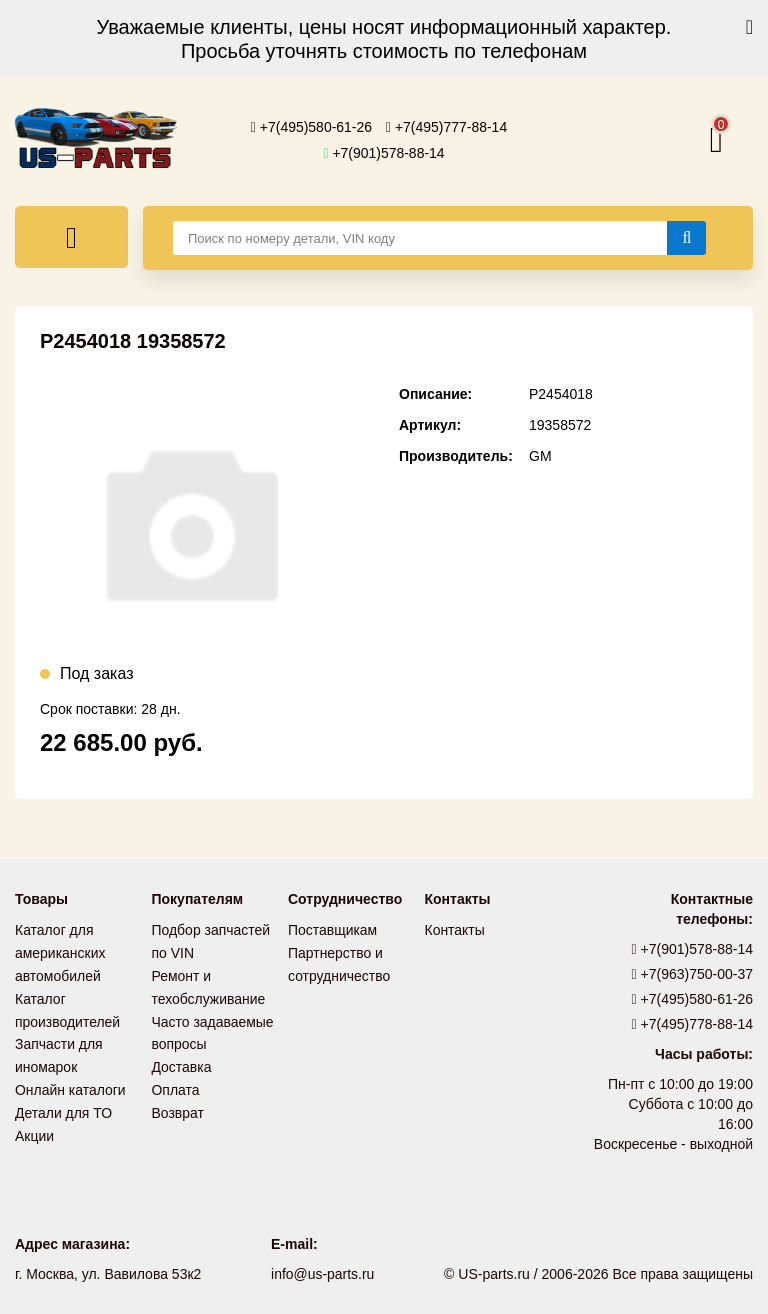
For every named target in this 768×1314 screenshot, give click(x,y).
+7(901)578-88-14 (384, 153)
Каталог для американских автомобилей (60, 952)
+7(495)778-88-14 (693, 1024)
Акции (34, 1128)
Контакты (455, 930)
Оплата (176, 1084)
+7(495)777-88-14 (447, 127)
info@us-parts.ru (323, 1274)
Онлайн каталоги (70, 1084)
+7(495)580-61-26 (312, 127)
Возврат (178, 1106)
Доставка (182, 1062)
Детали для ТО (63, 1106)
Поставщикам (333, 930)
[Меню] (71, 237)
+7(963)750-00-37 (693, 974)
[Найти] (686, 238)
